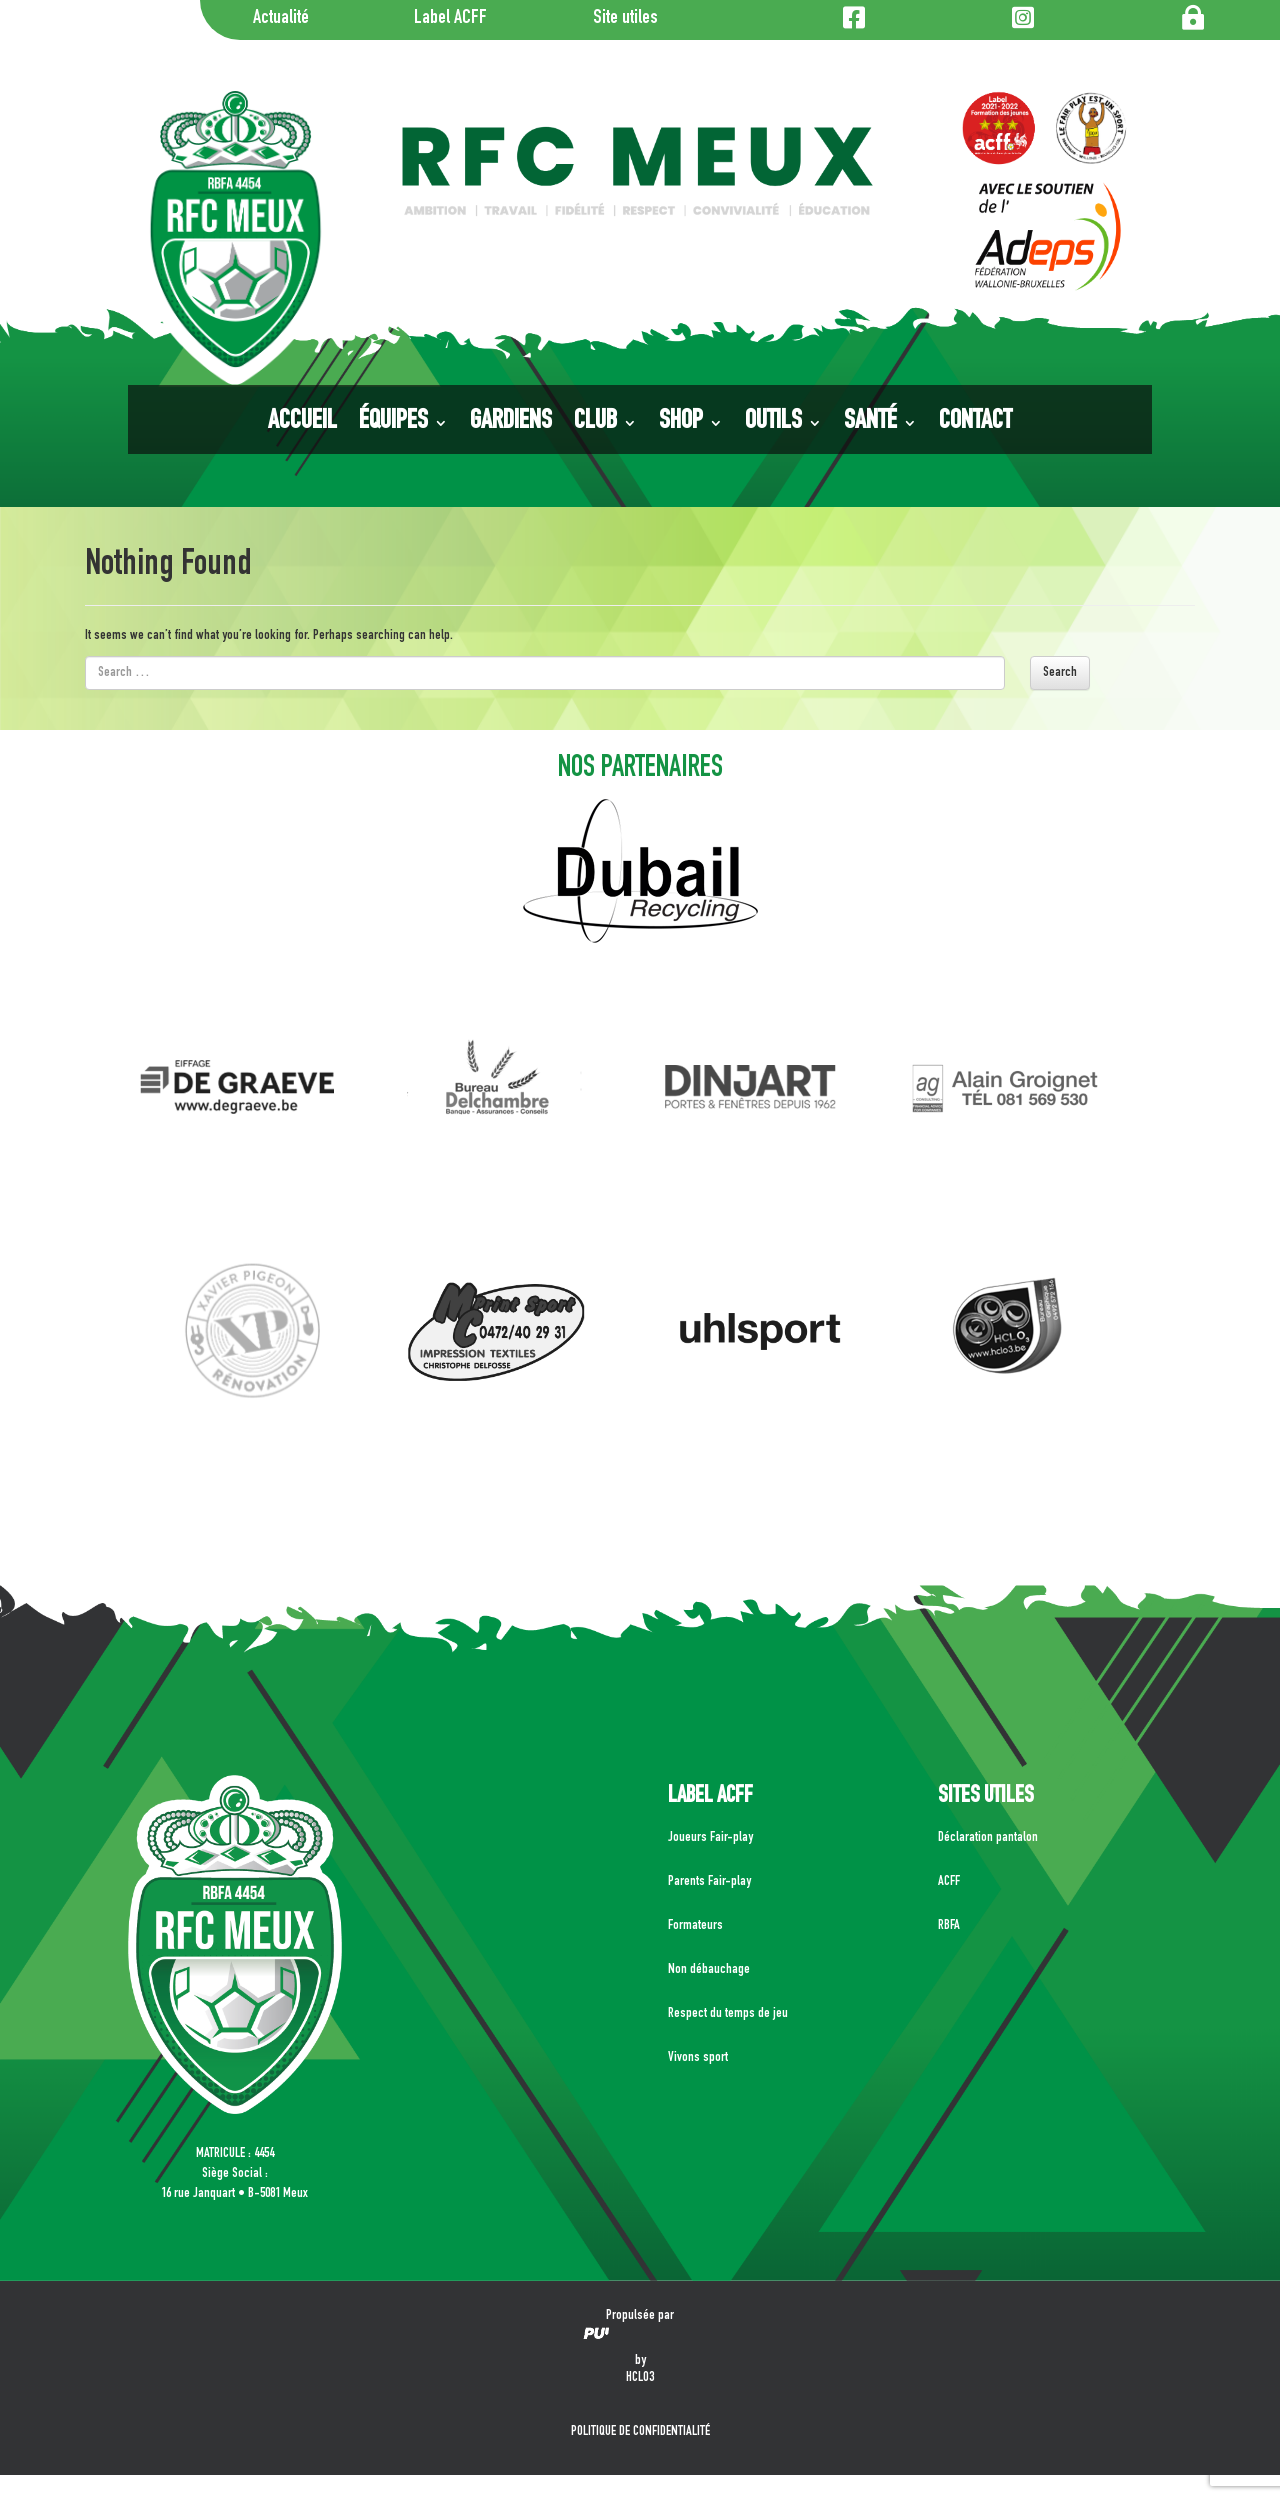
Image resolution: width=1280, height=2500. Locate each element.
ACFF (949, 1882)
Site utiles (625, 19)
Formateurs (695, 1926)
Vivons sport (698, 2058)
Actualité (281, 19)
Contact (975, 423)
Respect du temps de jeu (728, 2014)
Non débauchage (709, 1970)
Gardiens (511, 423)
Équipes (393, 423)
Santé (870, 423)
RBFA (949, 1926)
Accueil (302, 423)
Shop (681, 423)
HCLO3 (640, 2378)
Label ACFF (450, 19)
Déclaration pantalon (988, 1838)
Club (595, 423)
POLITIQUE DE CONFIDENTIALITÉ (640, 2432)
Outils (773, 423)
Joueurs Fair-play (710, 1838)
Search (1060, 673)
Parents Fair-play (709, 1882)
